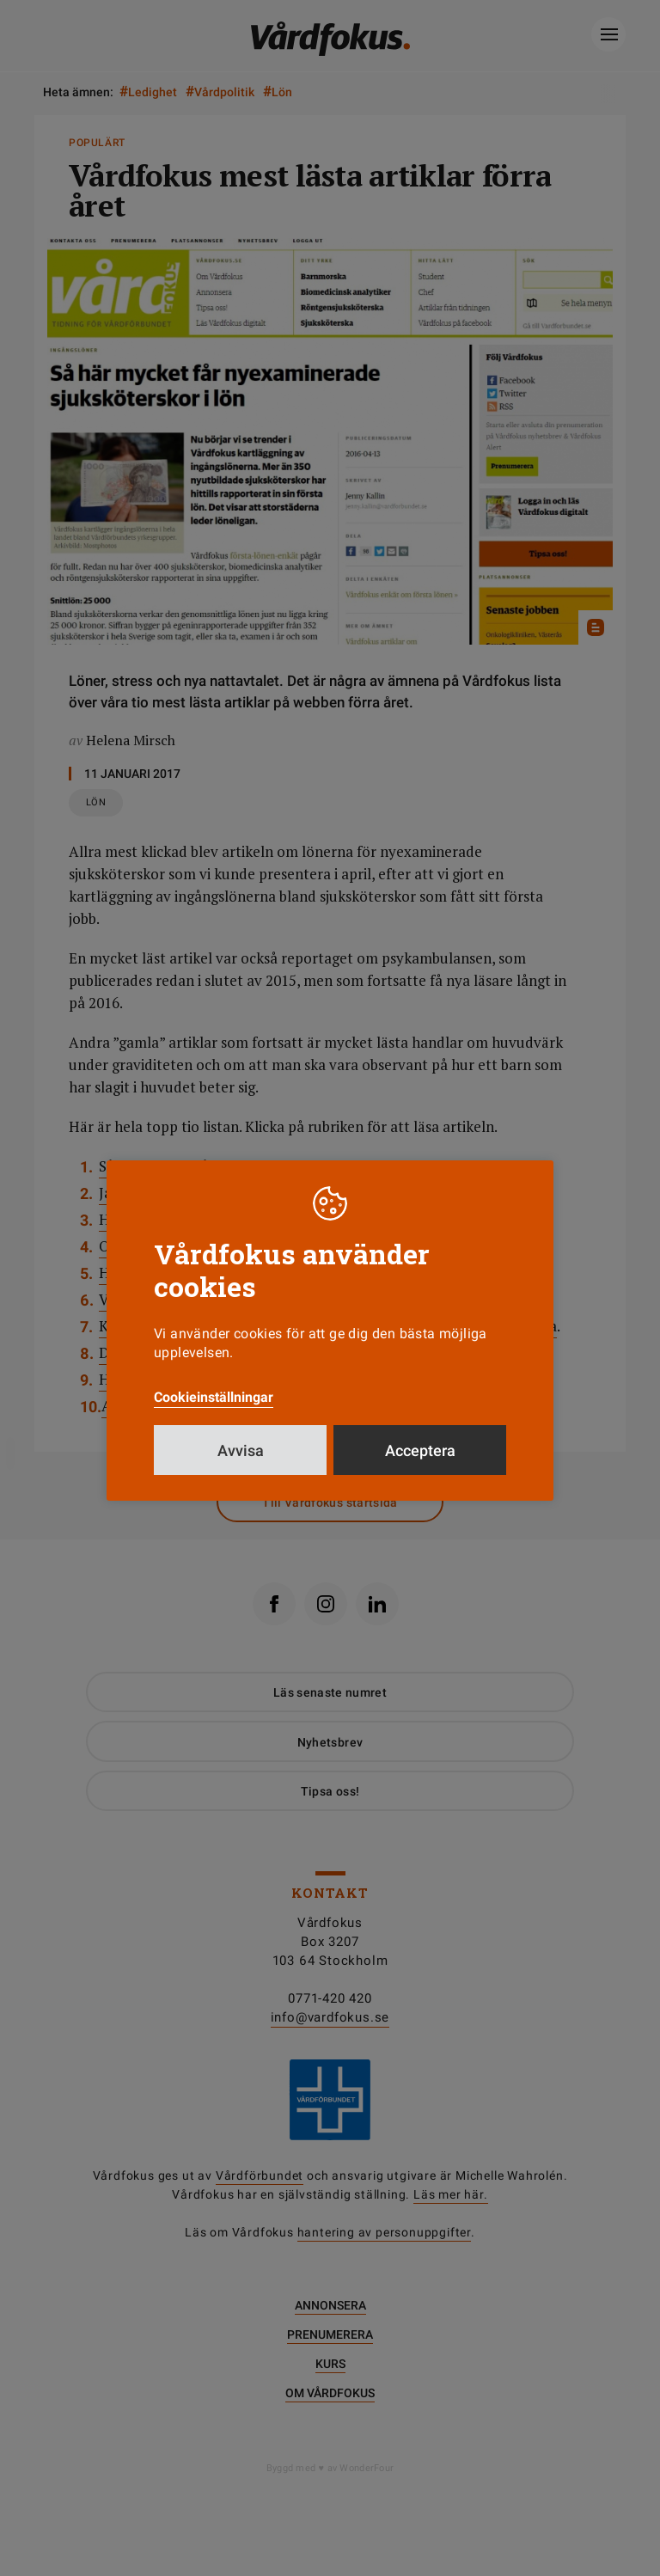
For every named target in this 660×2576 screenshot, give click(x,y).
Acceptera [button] (420, 1450)
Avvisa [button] (240, 1450)
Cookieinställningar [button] (213, 1397)
